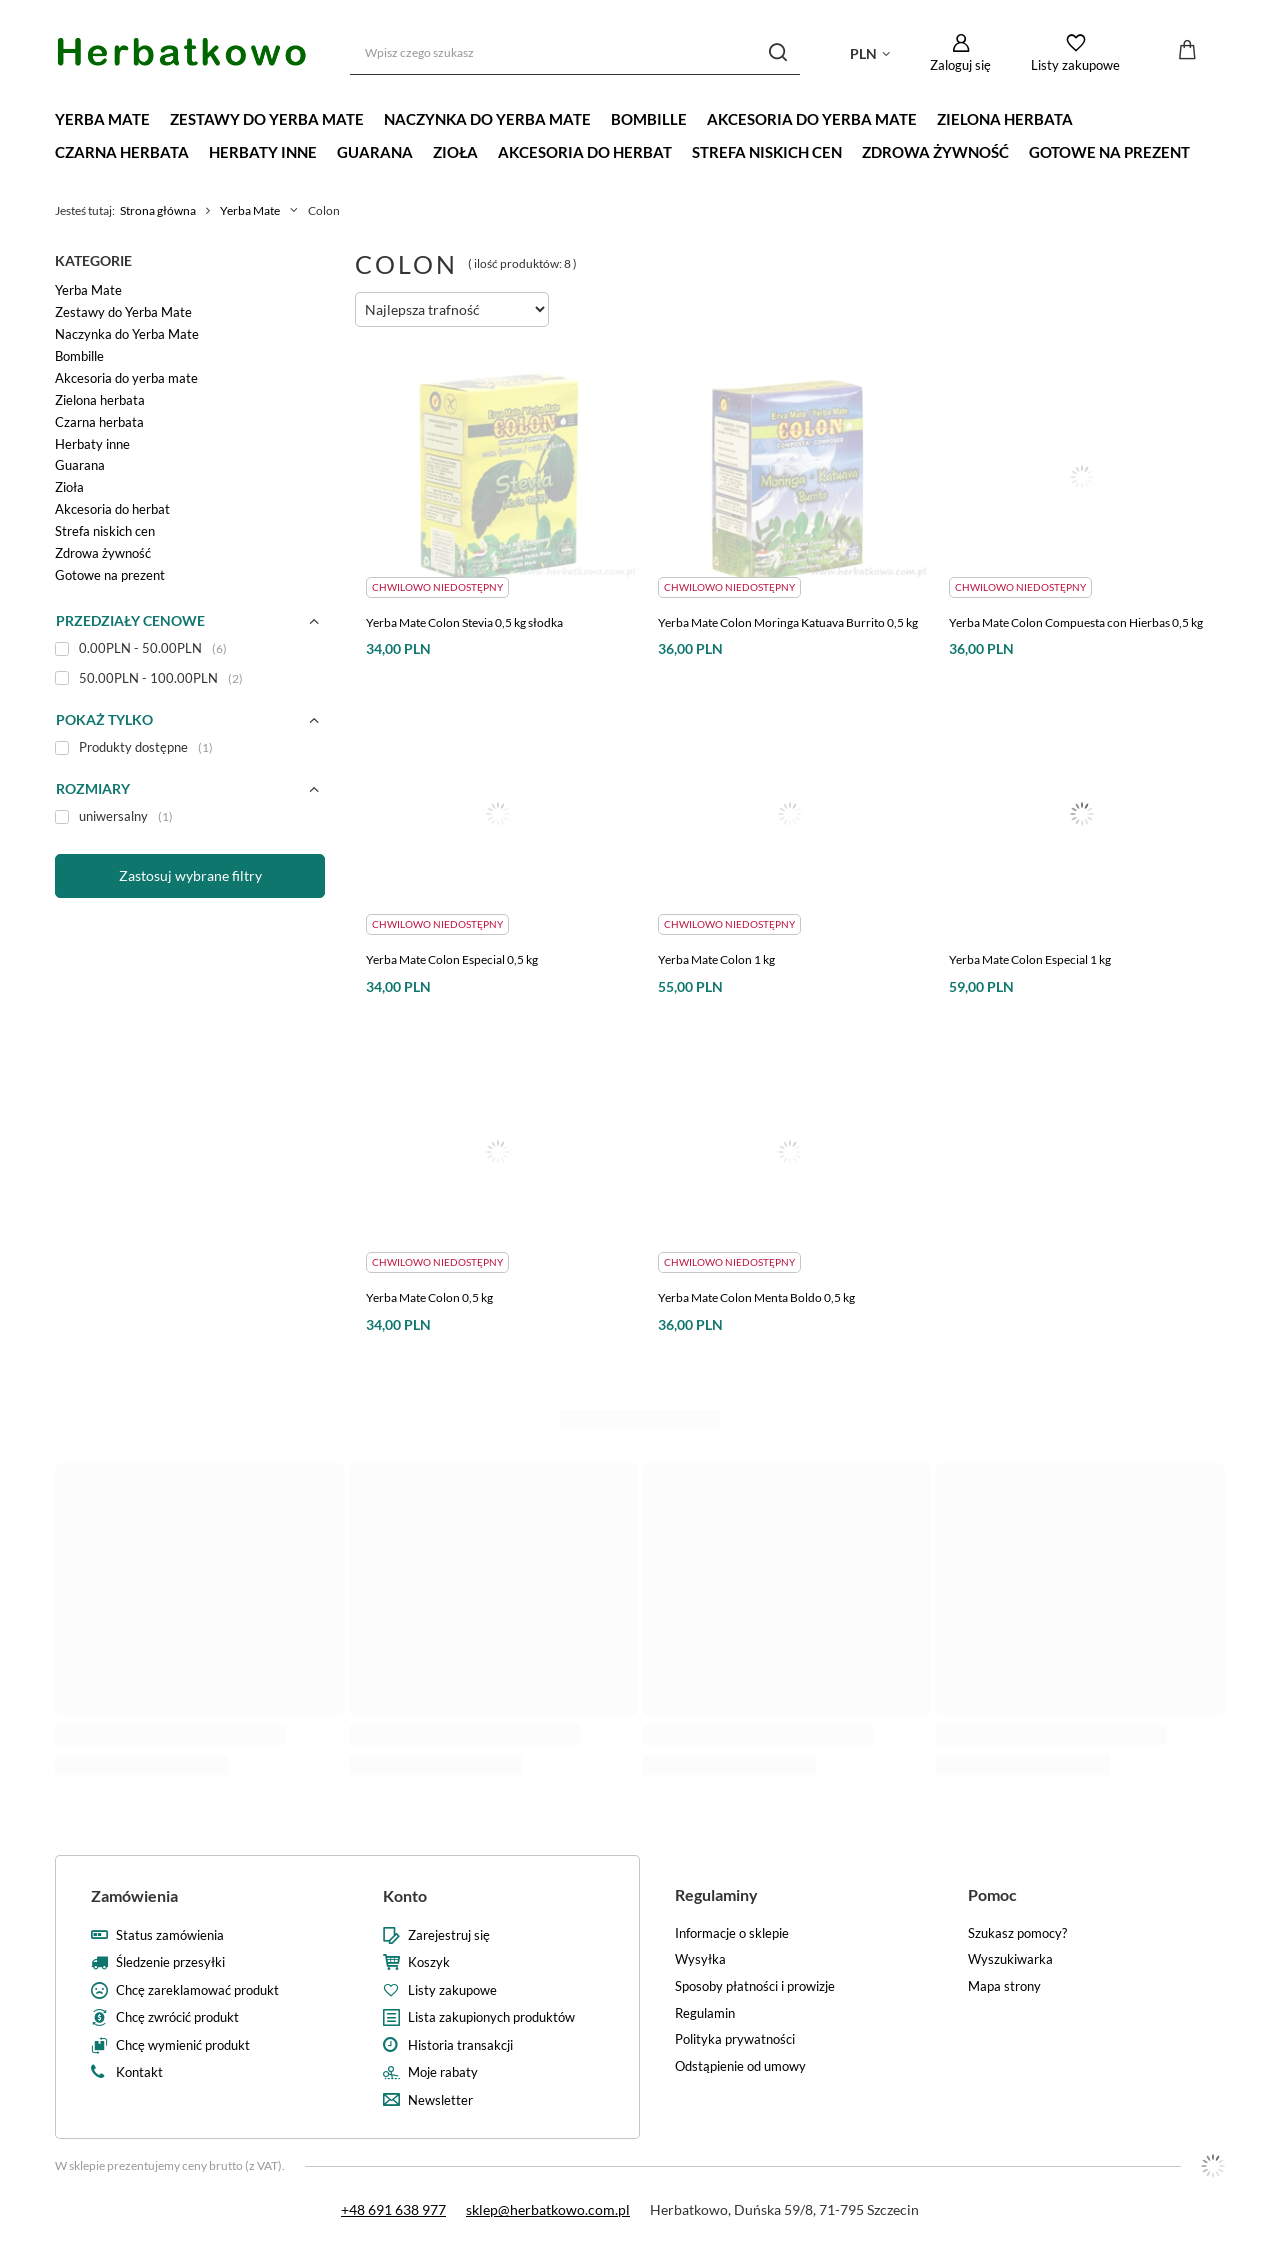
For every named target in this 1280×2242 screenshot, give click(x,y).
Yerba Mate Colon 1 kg (716, 959)
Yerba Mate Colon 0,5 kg (429, 1297)
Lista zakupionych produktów (491, 2017)
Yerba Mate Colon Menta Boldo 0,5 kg (756, 1297)
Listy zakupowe (1075, 65)
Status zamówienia (170, 1935)
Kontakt (139, 2072)
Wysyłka (700, 1959)
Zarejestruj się (449, 1935)
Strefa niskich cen (767, 152)
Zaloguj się (960, 65)
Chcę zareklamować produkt (197, 1990)
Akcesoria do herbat (585, 152)
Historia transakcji (460, 2045)
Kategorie (93, 260)
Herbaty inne (263, 152)
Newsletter (440, 2100)
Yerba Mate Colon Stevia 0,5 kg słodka (464, 622)
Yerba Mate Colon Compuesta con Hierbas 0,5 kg (1076, 622)
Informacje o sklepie (732, 1933)
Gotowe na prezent (1109, 152)
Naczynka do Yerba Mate (487, 119)
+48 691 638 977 (393, 2209)
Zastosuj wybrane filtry (190, 875)
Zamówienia (134, 1895)
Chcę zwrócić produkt (177, 2017)
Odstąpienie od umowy (740, 2066)
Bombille (649, 119)
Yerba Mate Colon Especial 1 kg (1030, 959)
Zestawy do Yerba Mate (267, 119)
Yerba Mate (102, 119)
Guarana (375, 152)
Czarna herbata (122, 152)
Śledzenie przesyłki (170, 1962)
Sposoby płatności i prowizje (755, 1986)
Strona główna (158, 210)
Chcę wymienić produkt (183, 2045)
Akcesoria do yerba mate (812, 119)
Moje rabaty (443, 2072)
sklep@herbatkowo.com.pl (548, 2209)
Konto (405, 1895)
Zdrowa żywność (935, 152)
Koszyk (429, 1962)
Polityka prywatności (735, 2039)
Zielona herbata (1005, 119)
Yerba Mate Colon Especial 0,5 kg (452, 959)
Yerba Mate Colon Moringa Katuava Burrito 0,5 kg (788, 622)
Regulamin (705, 2013)
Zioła (455, 152)
